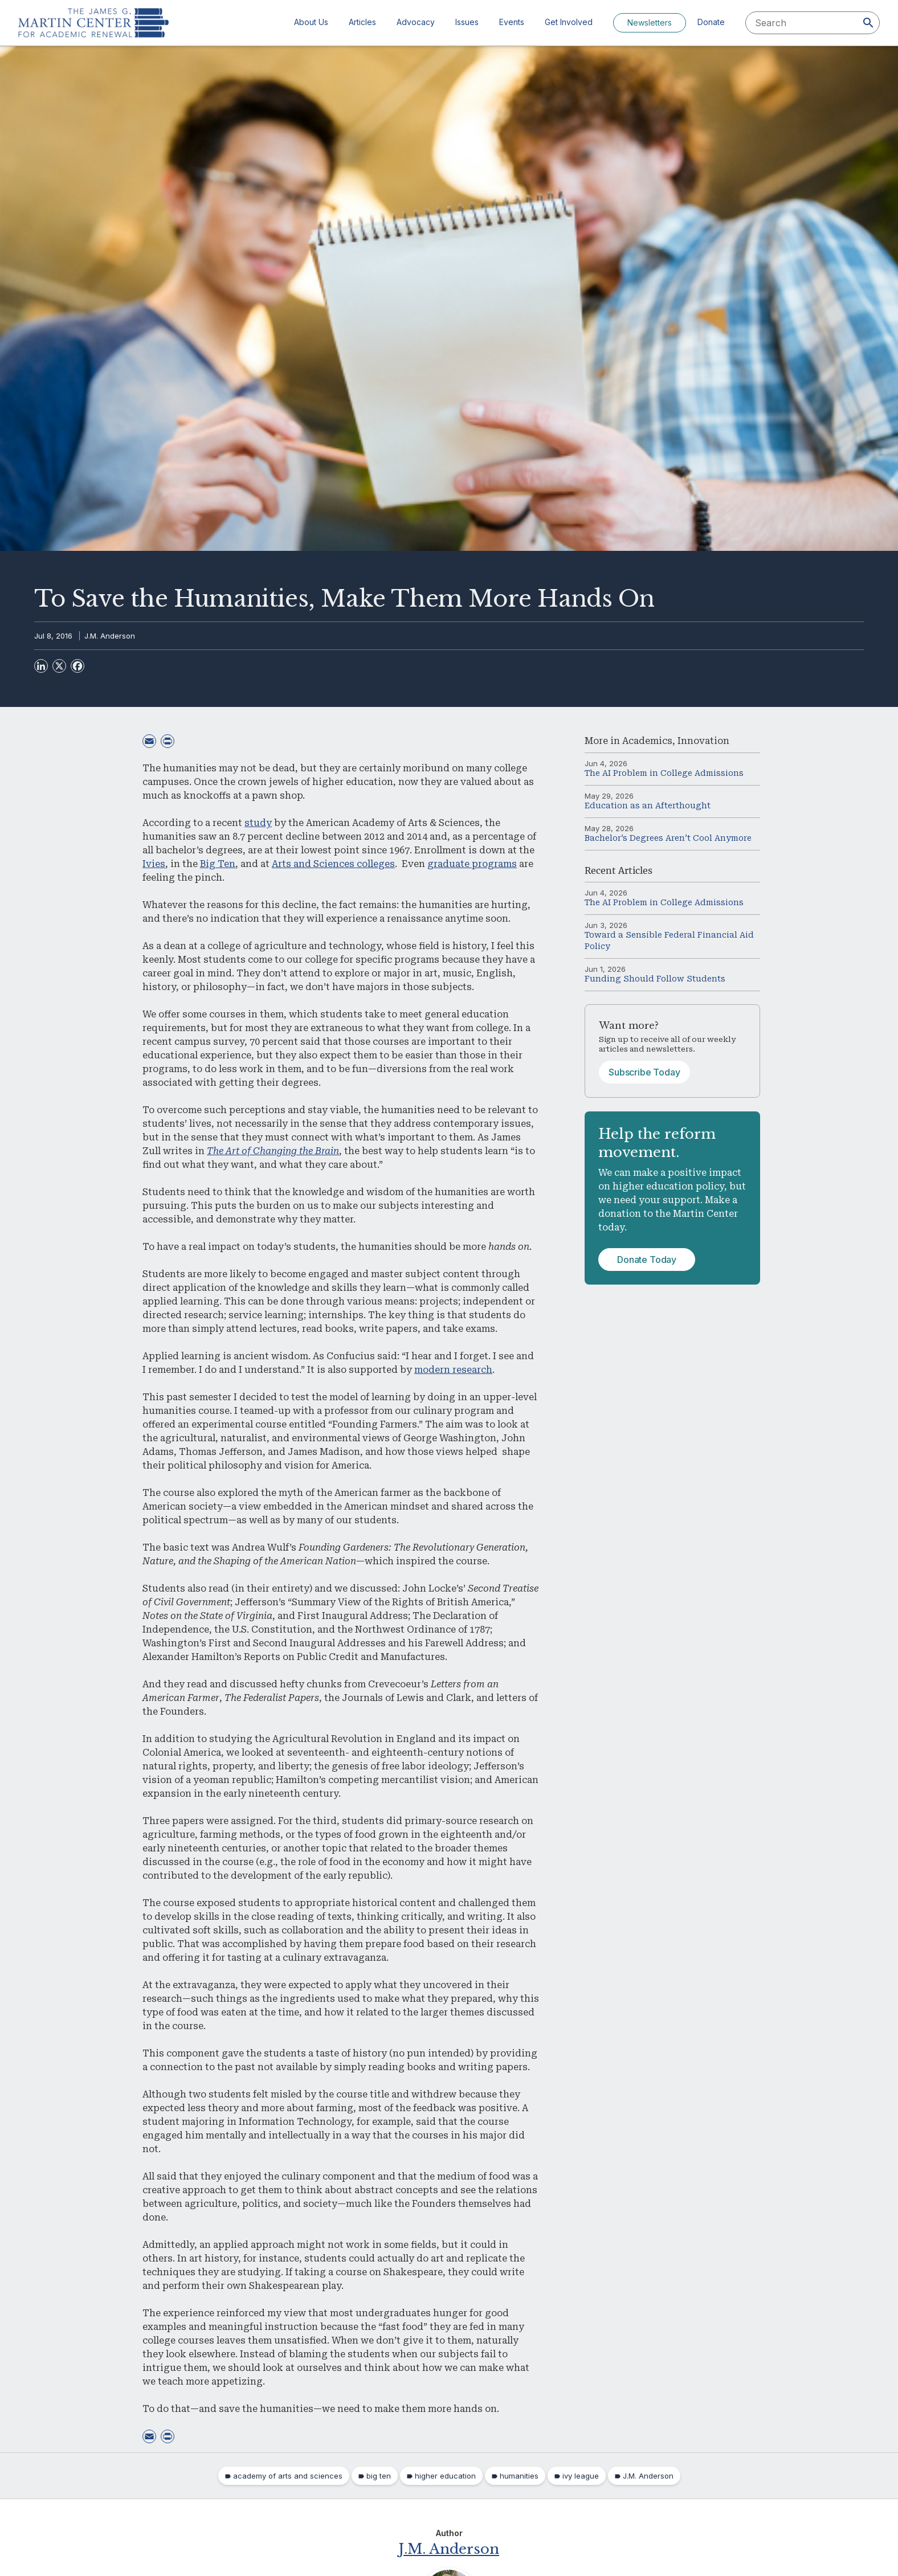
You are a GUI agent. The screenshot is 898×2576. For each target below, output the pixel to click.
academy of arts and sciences (287, 2475)
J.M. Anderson (109, 635)
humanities (519, 2475)
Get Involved (569, 22)
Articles (362, 22)
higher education (445, 2475)
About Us (311, 22)
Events (511, 22)
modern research (453, 1369)
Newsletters (649, 22)
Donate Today (646, 1259)
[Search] (868, 22)
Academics (647, 740)
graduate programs (472, 863)
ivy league (580, 2475)
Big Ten (217, 863)
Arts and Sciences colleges (333, 863)
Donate (711, 22)
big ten (378, 2475)
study (258, 822)
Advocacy (416, 22)
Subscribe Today (644, 1072)
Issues (467, 22)
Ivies (153, 863)
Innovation (703, 740)
